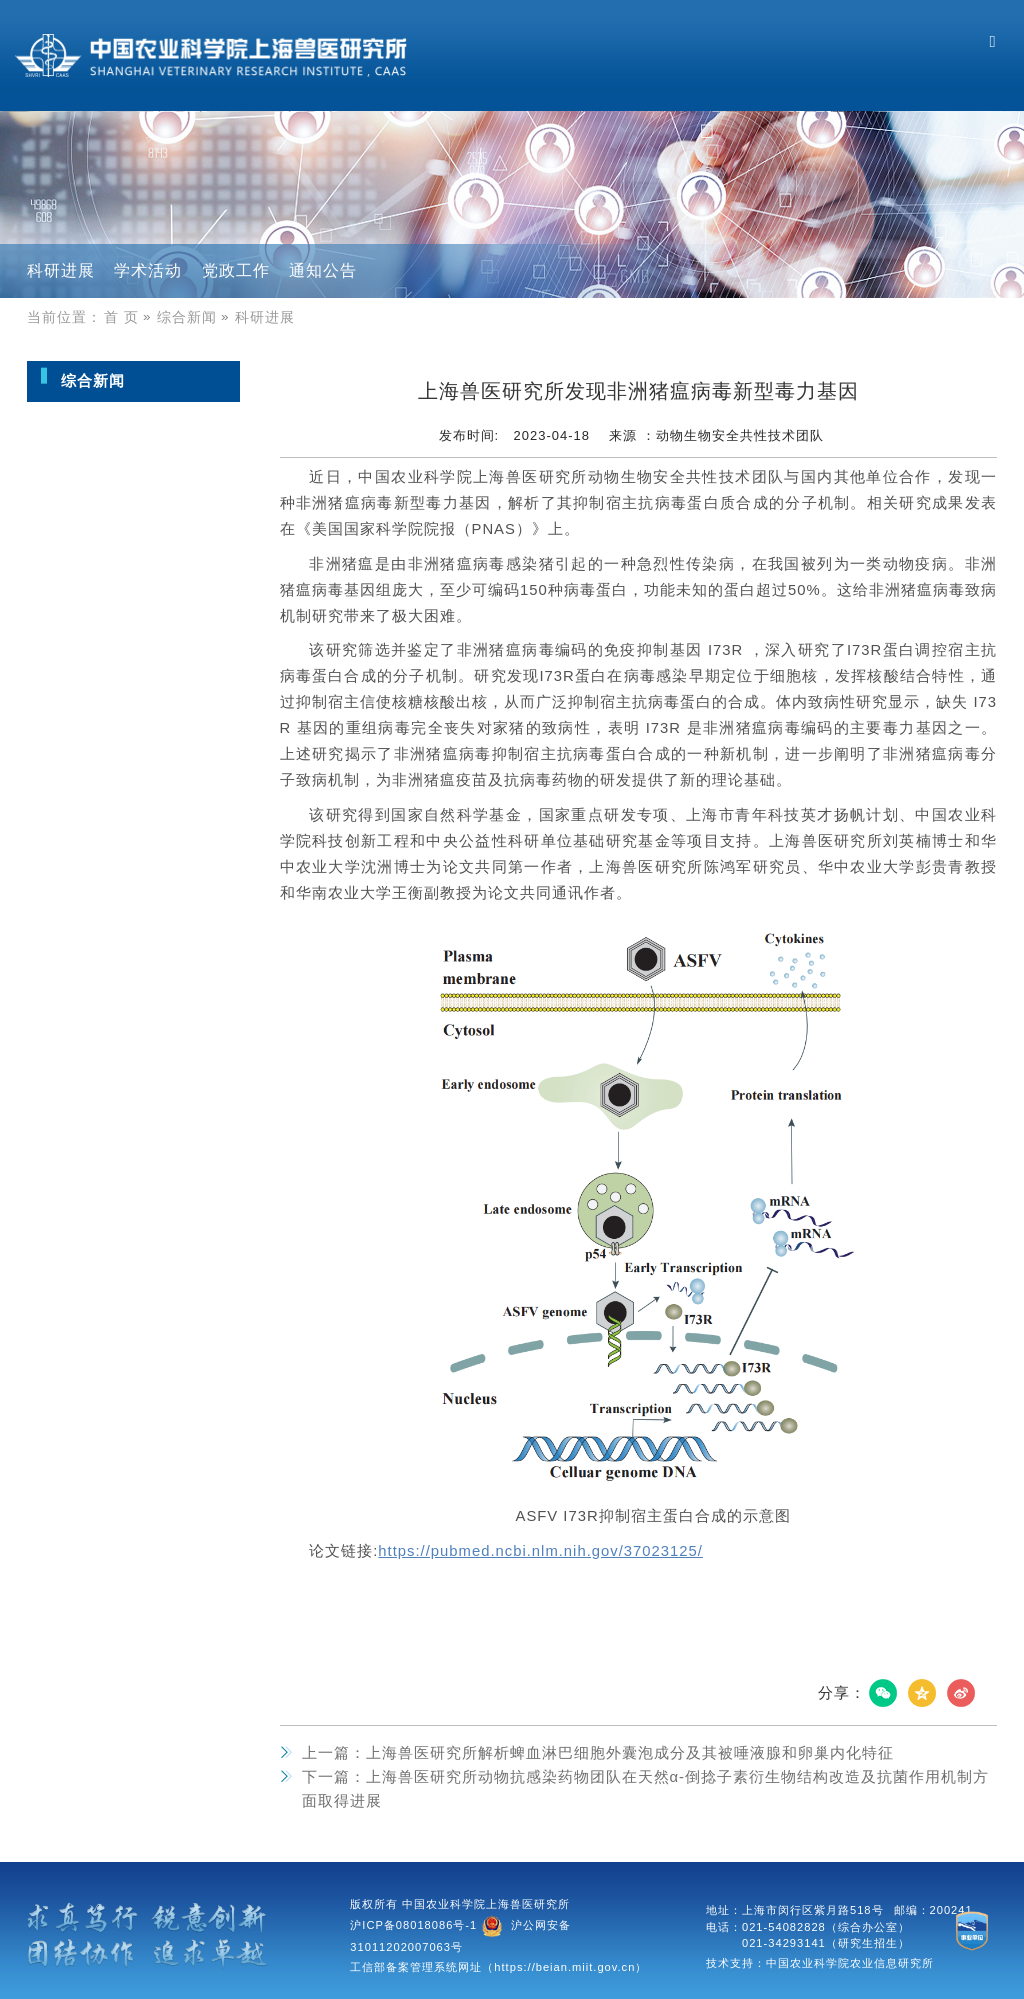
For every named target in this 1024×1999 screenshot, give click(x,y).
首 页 (129, 317)
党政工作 (236, 270)
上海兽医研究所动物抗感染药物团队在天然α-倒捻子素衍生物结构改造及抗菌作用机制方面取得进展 (646, 1789)
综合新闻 (195, 317)
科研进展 (61, 270)
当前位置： (64, 317)
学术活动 (148, 270)
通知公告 (323, 270)
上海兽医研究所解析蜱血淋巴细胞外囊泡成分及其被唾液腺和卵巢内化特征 (598, 1753)
